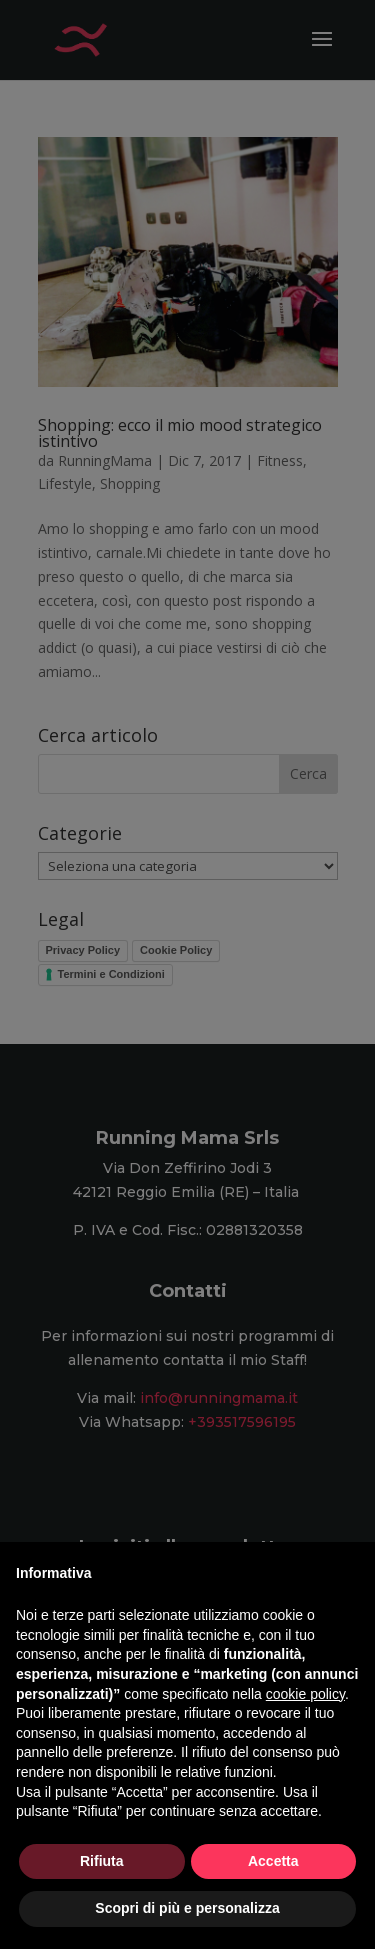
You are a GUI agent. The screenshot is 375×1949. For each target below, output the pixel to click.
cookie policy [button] (305, 1694)
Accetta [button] (273, 1861)
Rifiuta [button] (102, 1861)
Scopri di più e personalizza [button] (187, 1908)
